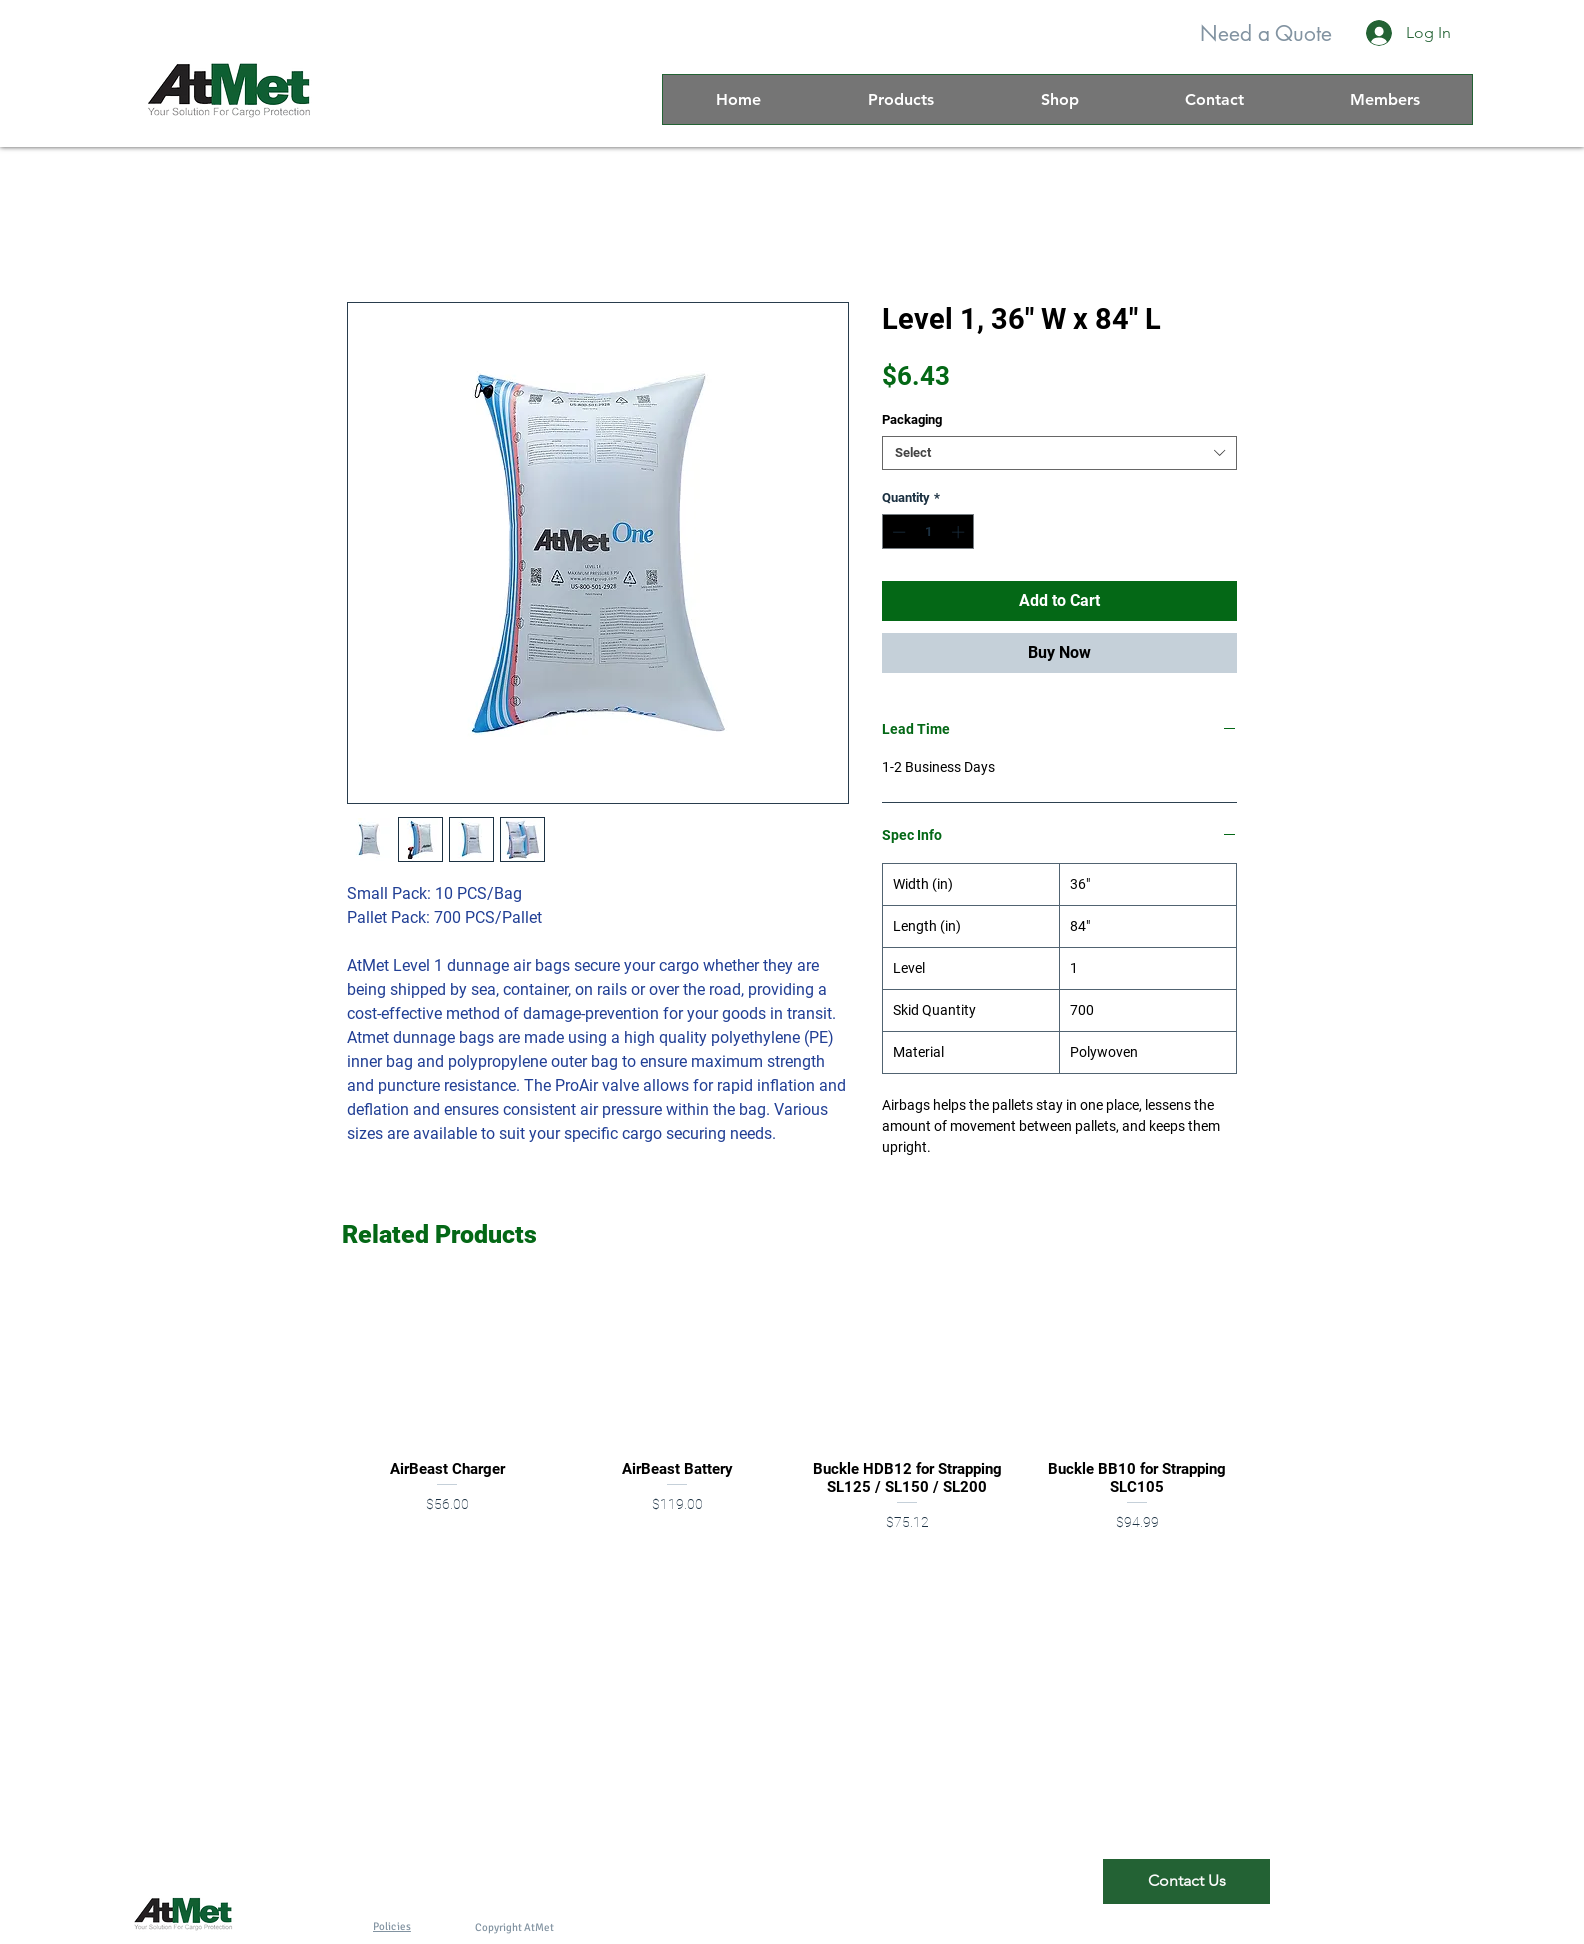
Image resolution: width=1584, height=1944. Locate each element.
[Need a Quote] (1265, 33)
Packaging (912, 419)
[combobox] (1059, 453)
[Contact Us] (1186, 1881)
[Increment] (960, 532)
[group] (792, 1418)
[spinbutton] (928, 532)
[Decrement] (897, 532)
